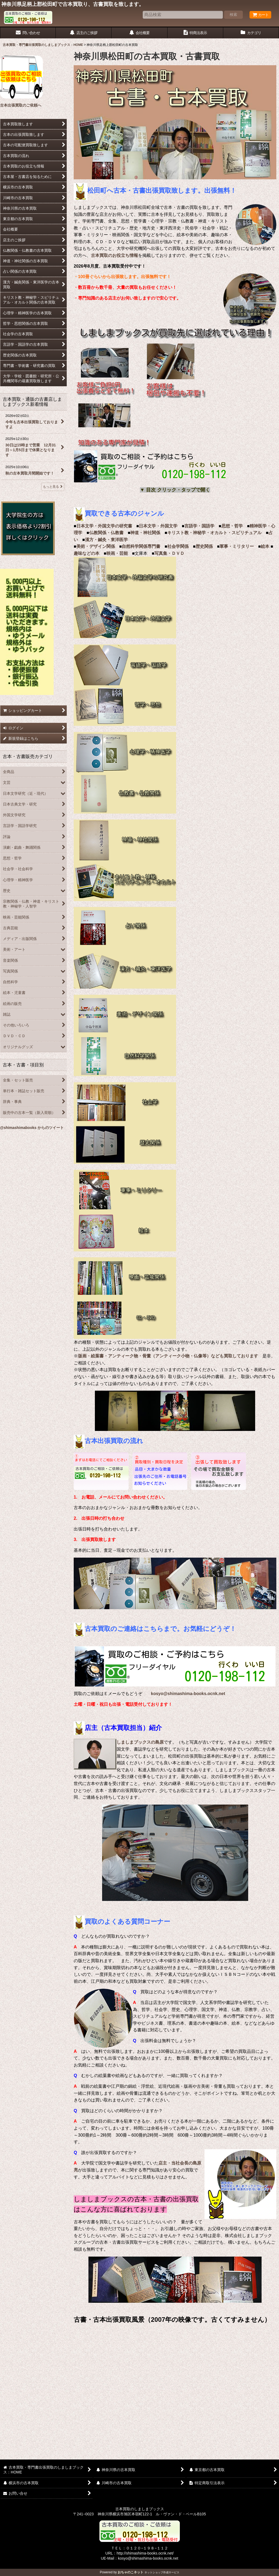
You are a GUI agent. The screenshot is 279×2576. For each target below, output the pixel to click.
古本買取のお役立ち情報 (114, 255)
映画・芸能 (117, 553)
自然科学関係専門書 (141, 546)
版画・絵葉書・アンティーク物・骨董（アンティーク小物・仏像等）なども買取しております (168, 1356)
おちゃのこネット (130, 2572)
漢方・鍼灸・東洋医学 (106, 539)
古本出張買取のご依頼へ (20, 105)
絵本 (265, 546)
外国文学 (168, 526)
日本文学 (147, 526)
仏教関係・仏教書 (106, 532)
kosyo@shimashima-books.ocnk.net (188, 1693)
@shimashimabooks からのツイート (32, 1127)
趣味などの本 (86, 553)
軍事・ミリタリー (237, 546)
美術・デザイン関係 (95, 546)
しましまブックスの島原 (140, 1742)
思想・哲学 (232, 526)
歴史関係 (204, 546)
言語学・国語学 (199, 526)
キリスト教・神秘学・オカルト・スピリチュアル (214, 532)
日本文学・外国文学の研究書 (104, 526)
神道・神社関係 (145, 532)
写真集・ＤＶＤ (169, 553)
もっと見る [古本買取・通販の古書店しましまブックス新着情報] (53, 487)
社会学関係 (178, 546)
